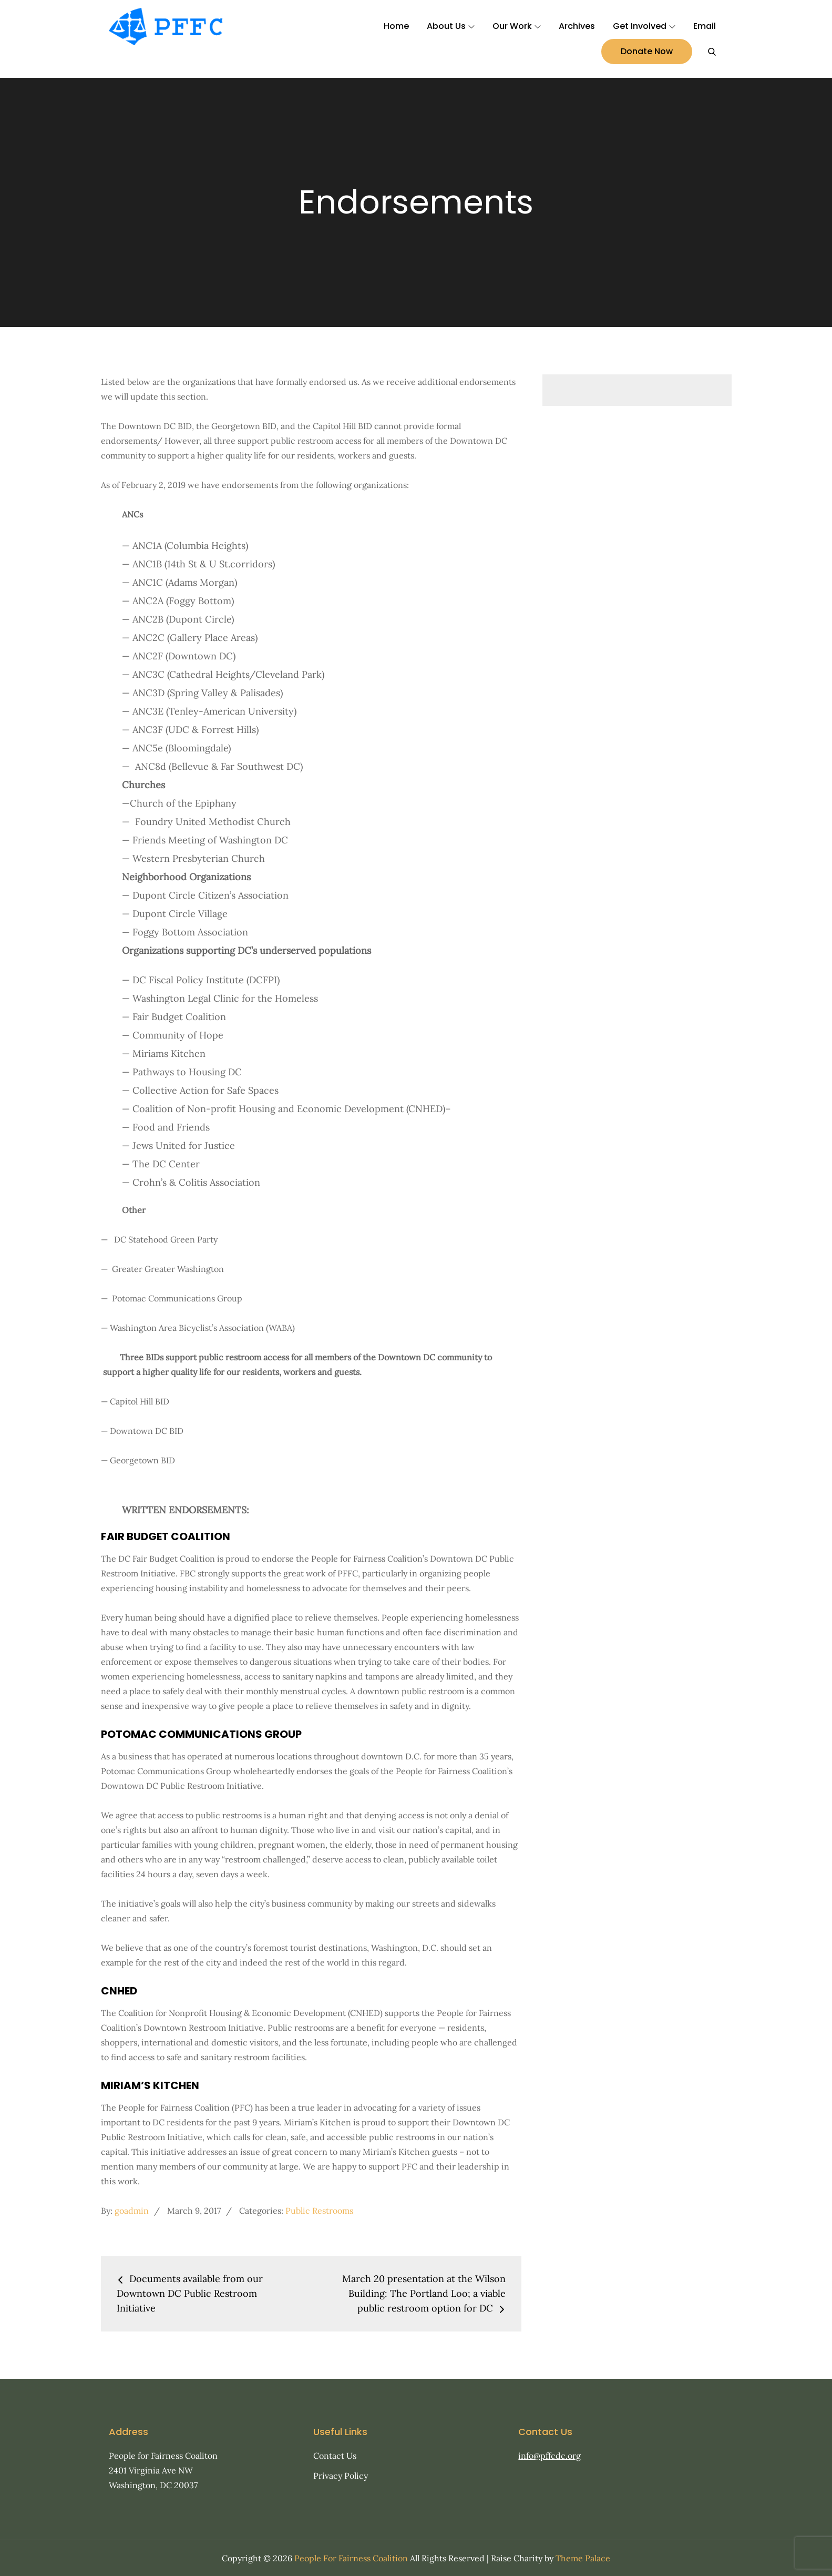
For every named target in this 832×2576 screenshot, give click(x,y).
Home (396, 26)
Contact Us (334, 2455)
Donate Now (647, 51)
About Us (451, 26)
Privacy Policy (340, 2475)
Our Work (516, 26)
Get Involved (644, 26)
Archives (577, 26)
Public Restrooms (319, 2210)
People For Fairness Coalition (351, 2558)
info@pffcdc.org (549, 2455)
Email (704, 26)
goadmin (132, 2210)
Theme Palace (583, 2558)
